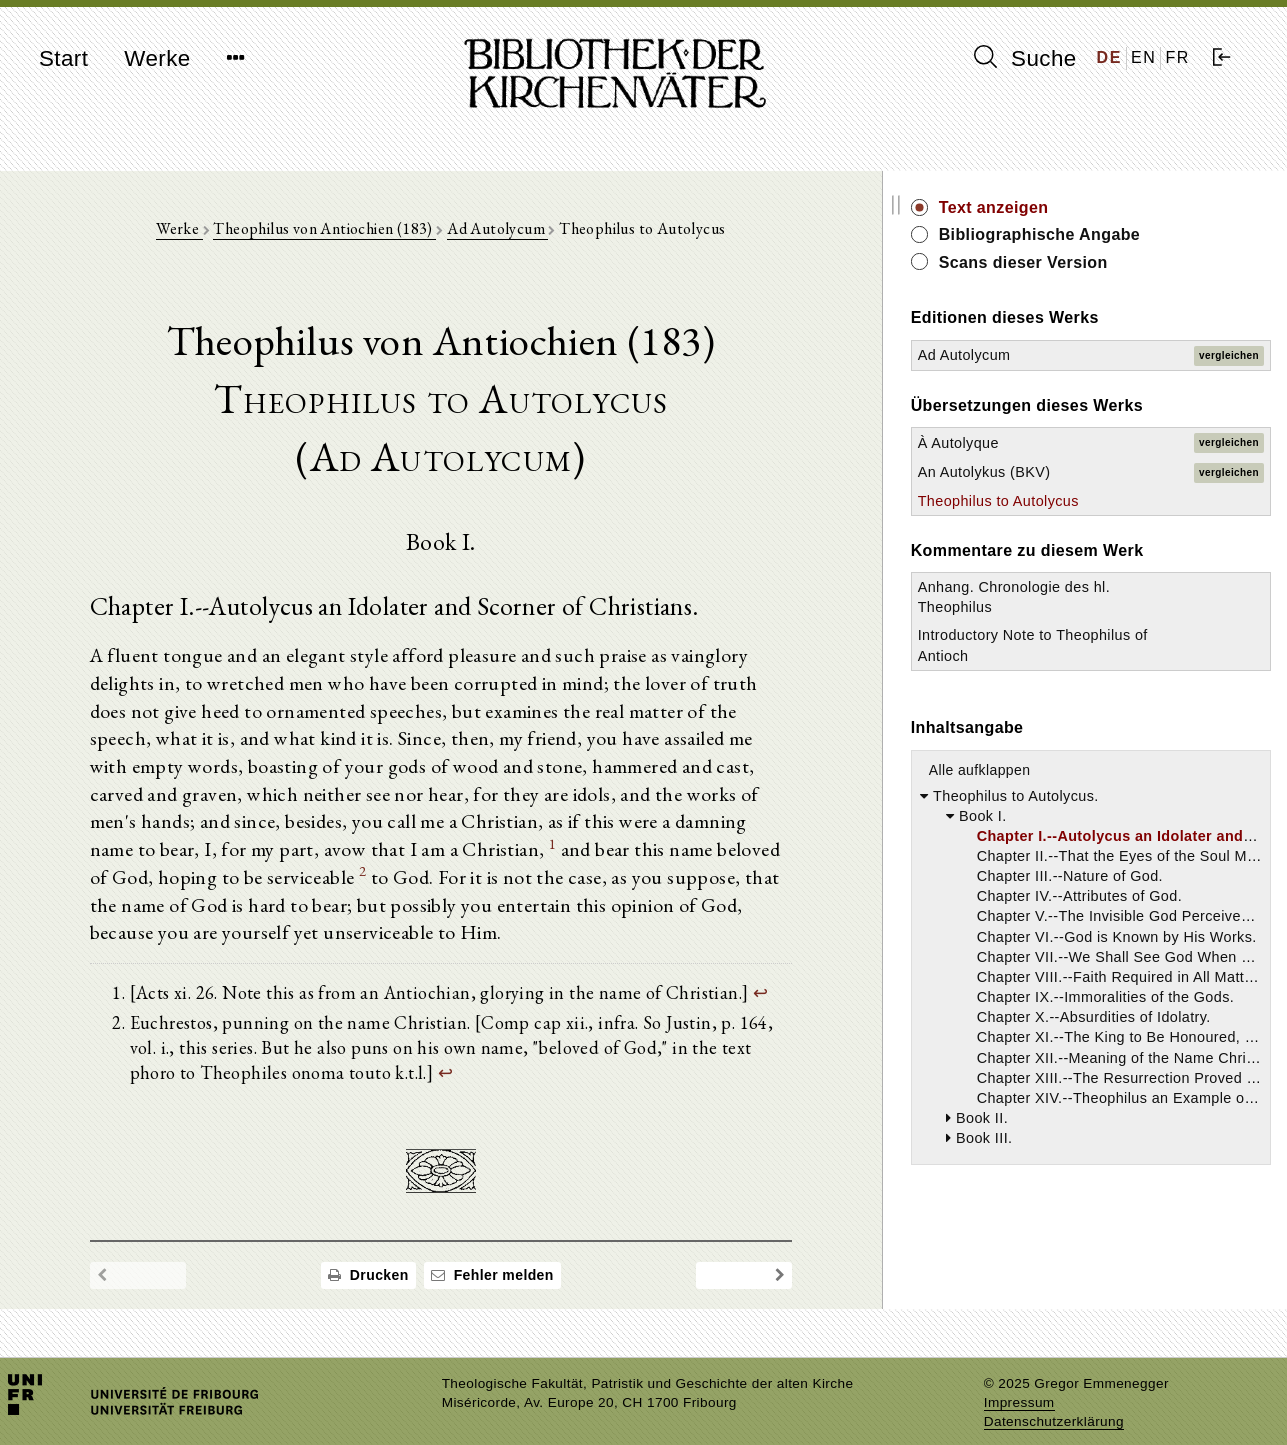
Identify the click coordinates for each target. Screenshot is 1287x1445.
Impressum (1019, 1380)
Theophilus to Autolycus (1081, 501)
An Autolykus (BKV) (1067, 472)
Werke (157, 58)
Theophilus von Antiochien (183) (366, 231)
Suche (1025, 58)
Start (63, 58)
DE (1109, 57)
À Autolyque (1041, 443)
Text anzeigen (1077, 207)
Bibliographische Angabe (1123, 234)
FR (1177, 57)
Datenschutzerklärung (1054, 1399)
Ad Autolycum (539, 231)
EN (1143, 57)
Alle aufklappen (1063, 770)
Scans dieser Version (1106, 262)
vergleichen (1229, 355)
